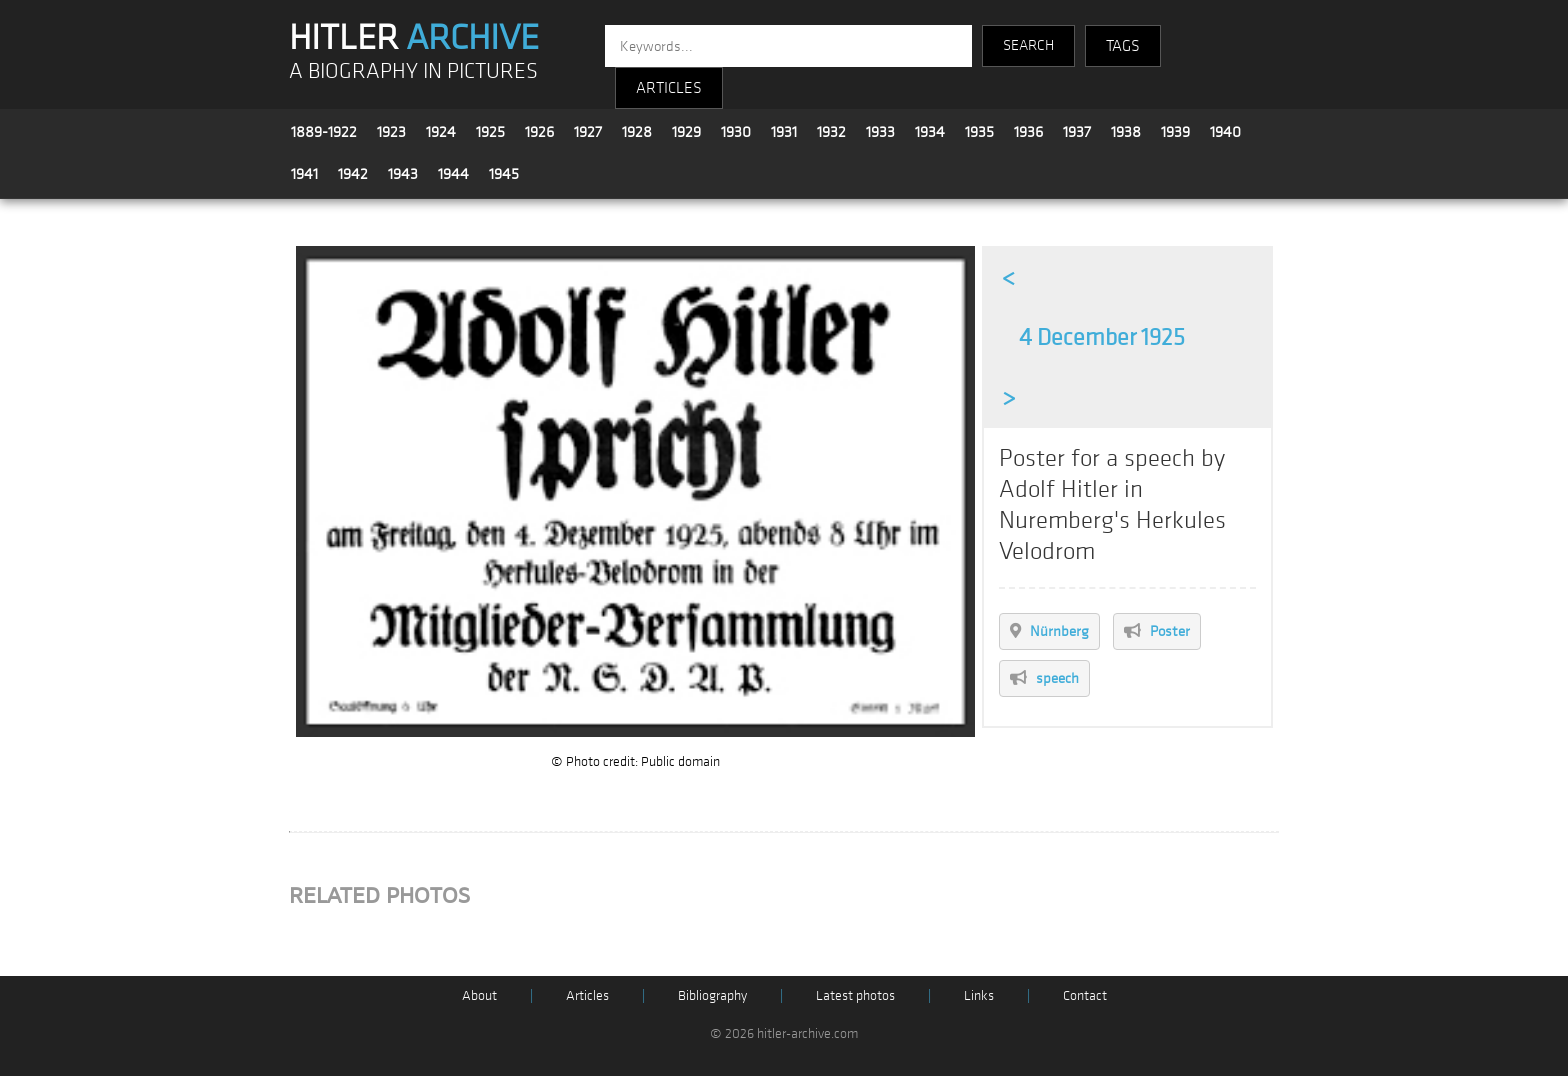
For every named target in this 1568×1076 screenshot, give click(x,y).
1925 (490, 132)
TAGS (1123, 46)
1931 (784, 132)
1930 (736, 132)
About (479, 995)
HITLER (414, 38)
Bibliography (712, 995)
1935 (979, 132)
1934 (930, 132)
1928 (637, 132)
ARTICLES (669, 88)
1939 (1175, 132)
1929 (686, 132)
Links (979, 995)
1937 (1077, 132)
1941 (304, 174)
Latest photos (855, 995)
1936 (1028, 132)
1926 (539, 132)
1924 (441, 132)
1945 (504, 174)
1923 (391, 132)
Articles (587, 995)
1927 (588, 132)
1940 (1225, 132)
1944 (453, 174)
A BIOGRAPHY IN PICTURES (413, 71)
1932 (831, 132)
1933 (880, 132)
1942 (353, 174)
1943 (403, 174)
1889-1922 (324, 132)
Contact (1085, 995)
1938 (1126, 132)
